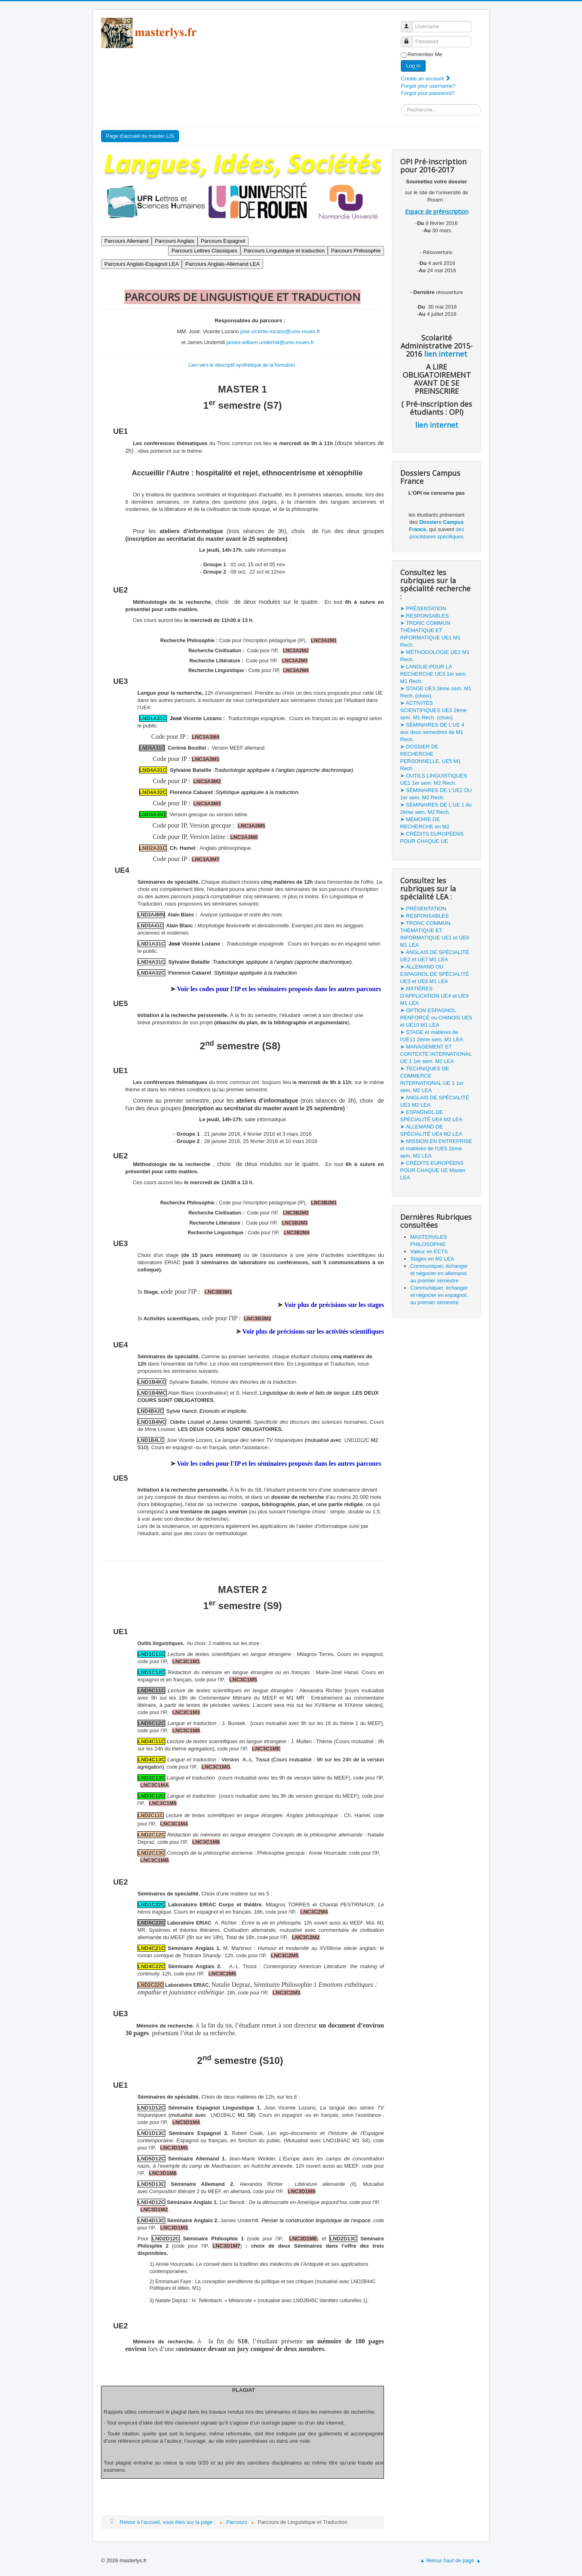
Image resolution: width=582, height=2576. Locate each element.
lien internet (444, 354)
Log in (413, 66)
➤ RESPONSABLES (424, 616)
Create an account (426, 79)
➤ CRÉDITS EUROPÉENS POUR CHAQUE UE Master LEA (433, 1170)
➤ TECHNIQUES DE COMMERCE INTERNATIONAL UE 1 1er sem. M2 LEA (432, 1079)
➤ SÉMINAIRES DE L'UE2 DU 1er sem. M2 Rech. (436, 794)
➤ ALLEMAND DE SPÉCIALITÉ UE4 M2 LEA (431, 1130)
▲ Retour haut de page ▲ (450, 2560)
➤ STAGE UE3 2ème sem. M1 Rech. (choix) (435, 692)
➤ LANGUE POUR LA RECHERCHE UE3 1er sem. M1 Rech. (433, 674)
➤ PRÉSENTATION (423, 608)
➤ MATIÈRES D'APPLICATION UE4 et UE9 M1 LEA (434, 995)
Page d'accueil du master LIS (140, 136)
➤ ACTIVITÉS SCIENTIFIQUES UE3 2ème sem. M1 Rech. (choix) (433, 710)
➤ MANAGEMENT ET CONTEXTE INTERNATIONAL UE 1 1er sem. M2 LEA (436, 1054)
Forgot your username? (428, 86)
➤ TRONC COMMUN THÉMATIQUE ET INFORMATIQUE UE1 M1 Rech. (430, 634)
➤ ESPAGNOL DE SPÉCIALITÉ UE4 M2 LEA (431, 1115)
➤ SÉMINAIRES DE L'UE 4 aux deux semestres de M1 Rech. (432, 732)
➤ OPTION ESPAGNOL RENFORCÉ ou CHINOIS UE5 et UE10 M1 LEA (436, 1017)
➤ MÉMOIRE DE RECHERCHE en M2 (424, 823)
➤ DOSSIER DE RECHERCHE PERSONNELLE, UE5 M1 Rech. (430, 757)
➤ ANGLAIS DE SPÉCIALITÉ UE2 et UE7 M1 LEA (434, 955)
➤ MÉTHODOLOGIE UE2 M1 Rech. (434, 655)
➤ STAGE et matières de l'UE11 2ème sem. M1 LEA (431, 1035)
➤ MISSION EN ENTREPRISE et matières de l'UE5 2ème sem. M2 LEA (436, 1148)
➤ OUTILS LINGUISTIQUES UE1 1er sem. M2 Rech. (433, 779)
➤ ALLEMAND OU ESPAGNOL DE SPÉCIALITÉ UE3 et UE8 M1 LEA (434, 974)
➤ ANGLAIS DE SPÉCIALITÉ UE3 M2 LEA (434, 1101)
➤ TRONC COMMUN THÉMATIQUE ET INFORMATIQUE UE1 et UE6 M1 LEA (434, 934)
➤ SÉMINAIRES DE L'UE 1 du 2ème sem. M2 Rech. (436, 808)
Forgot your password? (428, 93)
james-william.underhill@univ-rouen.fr (270, 342)
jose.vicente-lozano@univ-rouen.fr (280, 331)
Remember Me (424, 54)
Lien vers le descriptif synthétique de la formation (241, 365)
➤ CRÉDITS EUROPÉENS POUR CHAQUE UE (432, 837)
